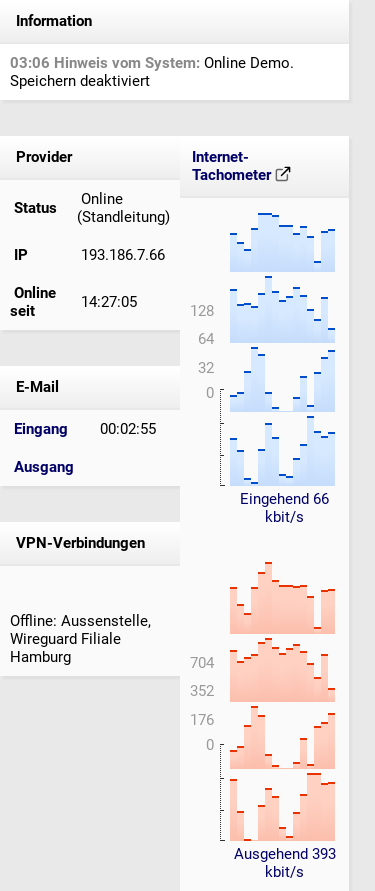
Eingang (41, 429)
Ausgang (44, 467)
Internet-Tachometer (241, 166)
